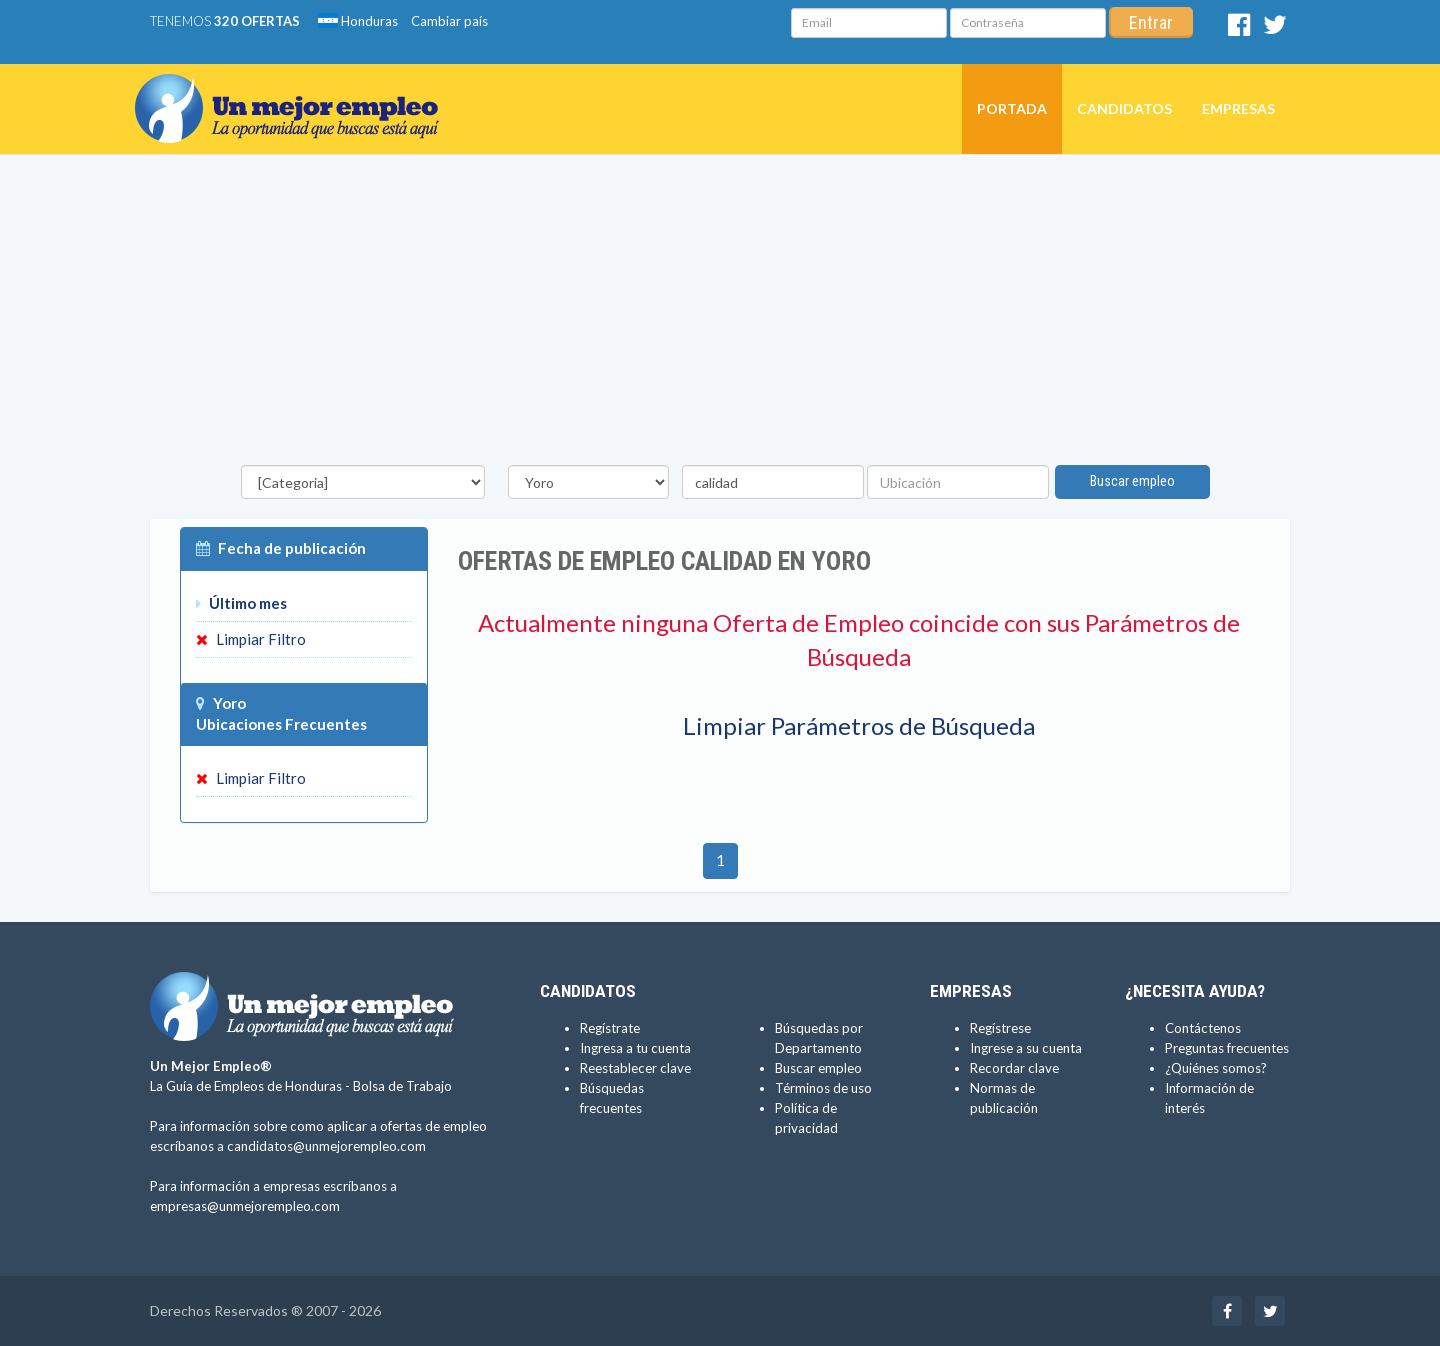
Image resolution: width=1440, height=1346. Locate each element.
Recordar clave (1014, 1068)
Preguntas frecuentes (1227, 1048)
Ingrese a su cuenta (1026, 1048)
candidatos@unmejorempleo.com (326, 1146)
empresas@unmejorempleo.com (245, 1206)
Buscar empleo (1132, 481)
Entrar (1151, 22)
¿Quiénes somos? (1216, 1068)
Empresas (1238, 108)
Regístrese (1000, 1028)
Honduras (358, 21)
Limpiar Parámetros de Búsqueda (859, 725)
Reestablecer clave (635, 1068)
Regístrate (610, 1028)
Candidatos (1124, 108)
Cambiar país (449, 21)
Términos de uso (823, 1088)
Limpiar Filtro (251, 639)
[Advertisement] (720, 315)
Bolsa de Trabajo (402, 1086)
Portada (1012, 108)
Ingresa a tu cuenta (635, 1048)
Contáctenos (1203, 1028)
